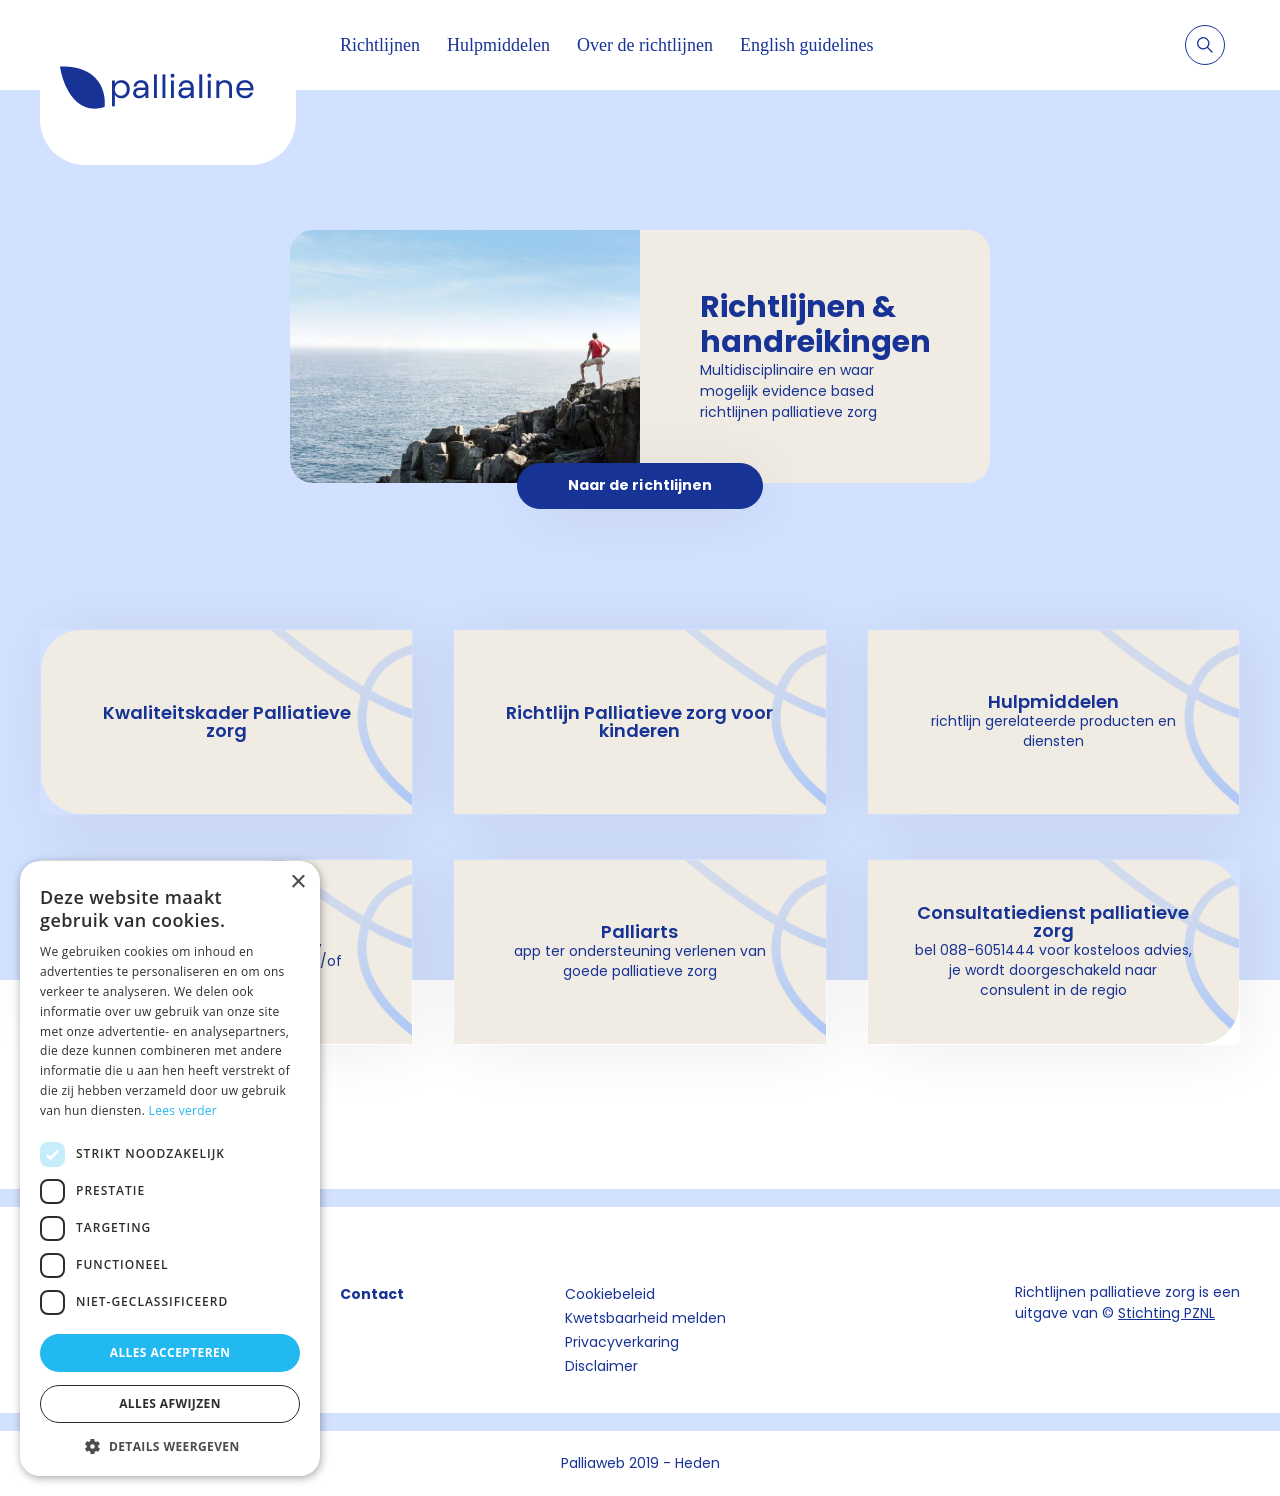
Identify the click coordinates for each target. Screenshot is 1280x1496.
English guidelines (807, 45)
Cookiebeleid (610, 1294)
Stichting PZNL (1166, 1313)
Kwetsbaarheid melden (645, 1318)
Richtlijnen (380, 45)
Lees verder (183, 1110)
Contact (372, 1294)
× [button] (297, 882)
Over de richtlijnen (645, 45)
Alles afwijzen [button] (170, 1403)
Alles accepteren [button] (170, 1352)
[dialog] (170, 1168)
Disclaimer (601, 1366)
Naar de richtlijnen (640, 485)
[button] (170, 1446)
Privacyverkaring (622, 1342)
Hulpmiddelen (498, 45)
